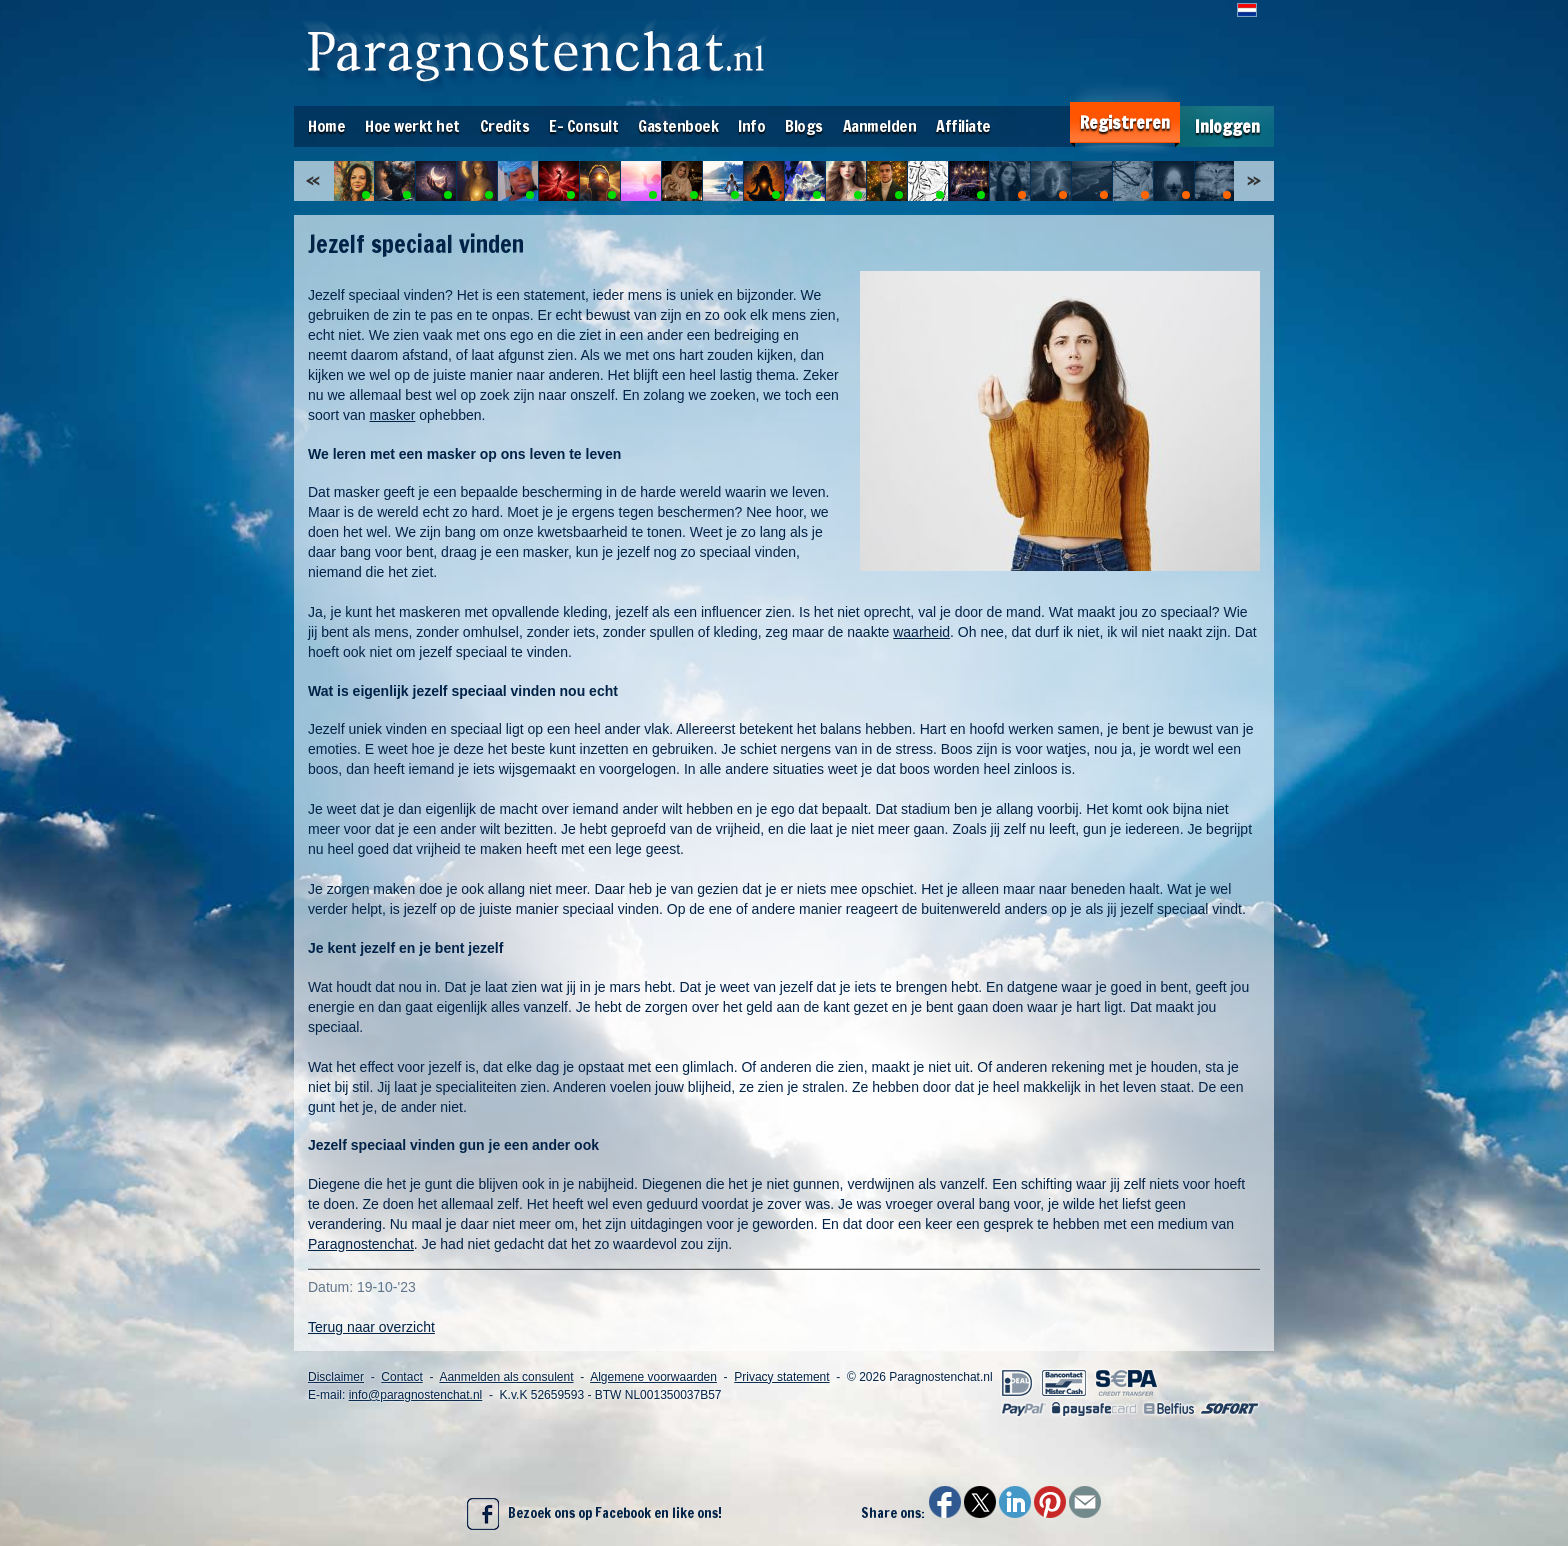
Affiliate (963, 126)
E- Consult (583, 126)
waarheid (921, 632)
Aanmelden (880, 126)
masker (392, 415)
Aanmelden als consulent (506, 1377)
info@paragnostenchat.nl (416, 1395)
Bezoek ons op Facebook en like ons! (594, 1514)
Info (751, 126)
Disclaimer (336, 1377)
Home (326, 126)
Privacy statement (781, 1377)
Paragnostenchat (361, 1244)
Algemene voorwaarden (653, 1377)
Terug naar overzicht (371, 1327)
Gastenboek (678, 126)
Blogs (804, 126)
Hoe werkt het (412, 126)
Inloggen (1227, 126)
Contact (401, 1377)
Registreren (1125, 122)
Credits (505, 126)
